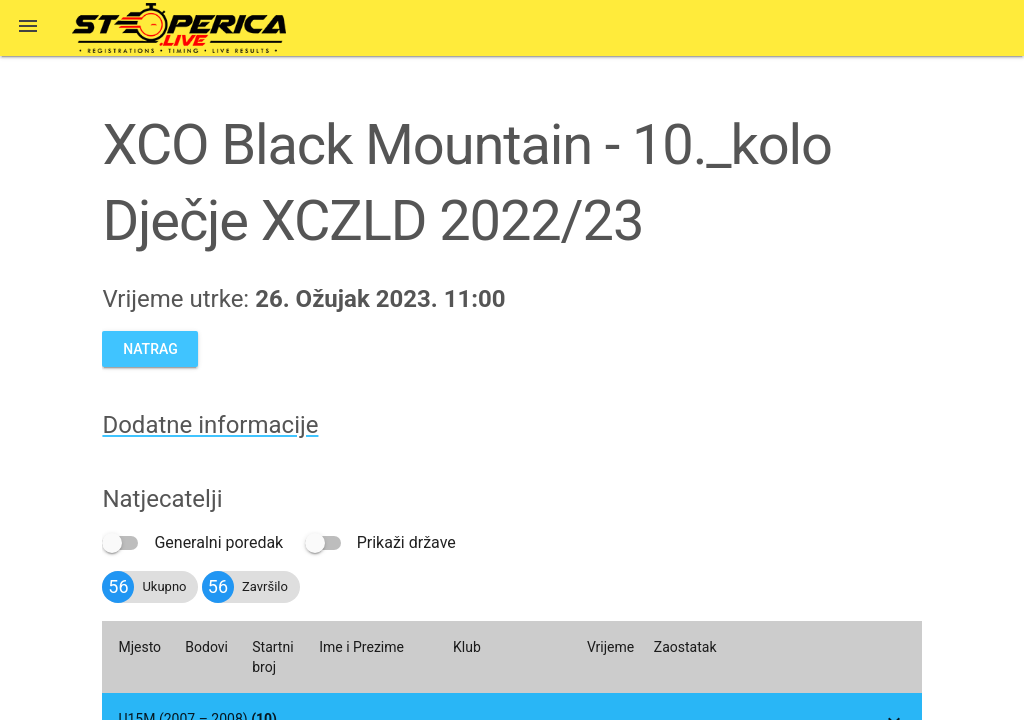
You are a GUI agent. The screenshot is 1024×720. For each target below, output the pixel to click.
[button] (28, 28)
